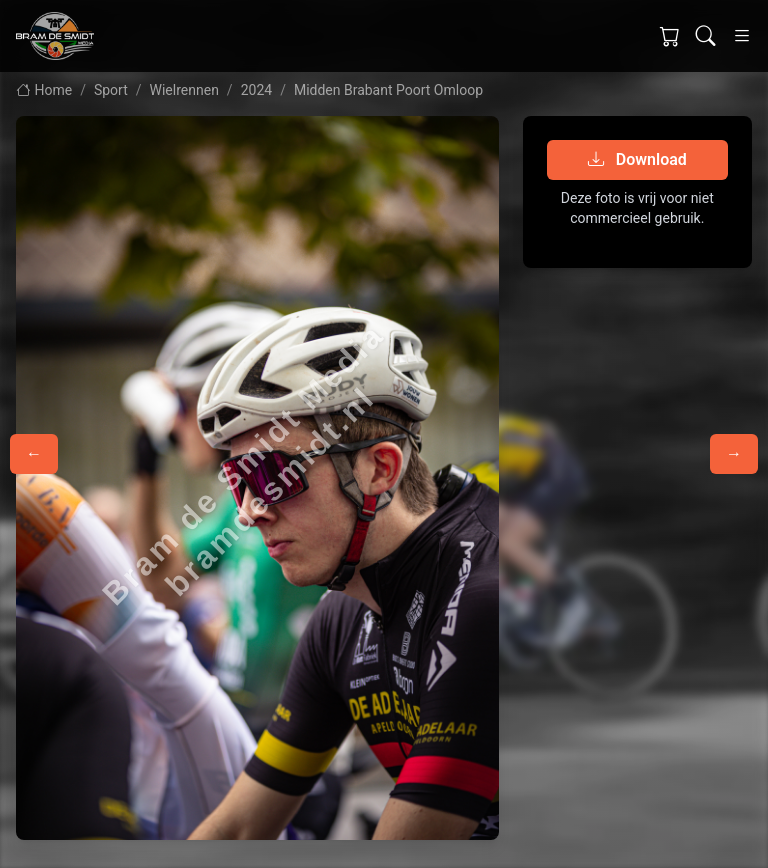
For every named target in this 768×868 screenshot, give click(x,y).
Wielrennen (184, 90)
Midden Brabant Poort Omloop (388, 90)
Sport (111, 90)
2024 (256, 90)
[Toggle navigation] (742, 36)
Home (44, 90)
